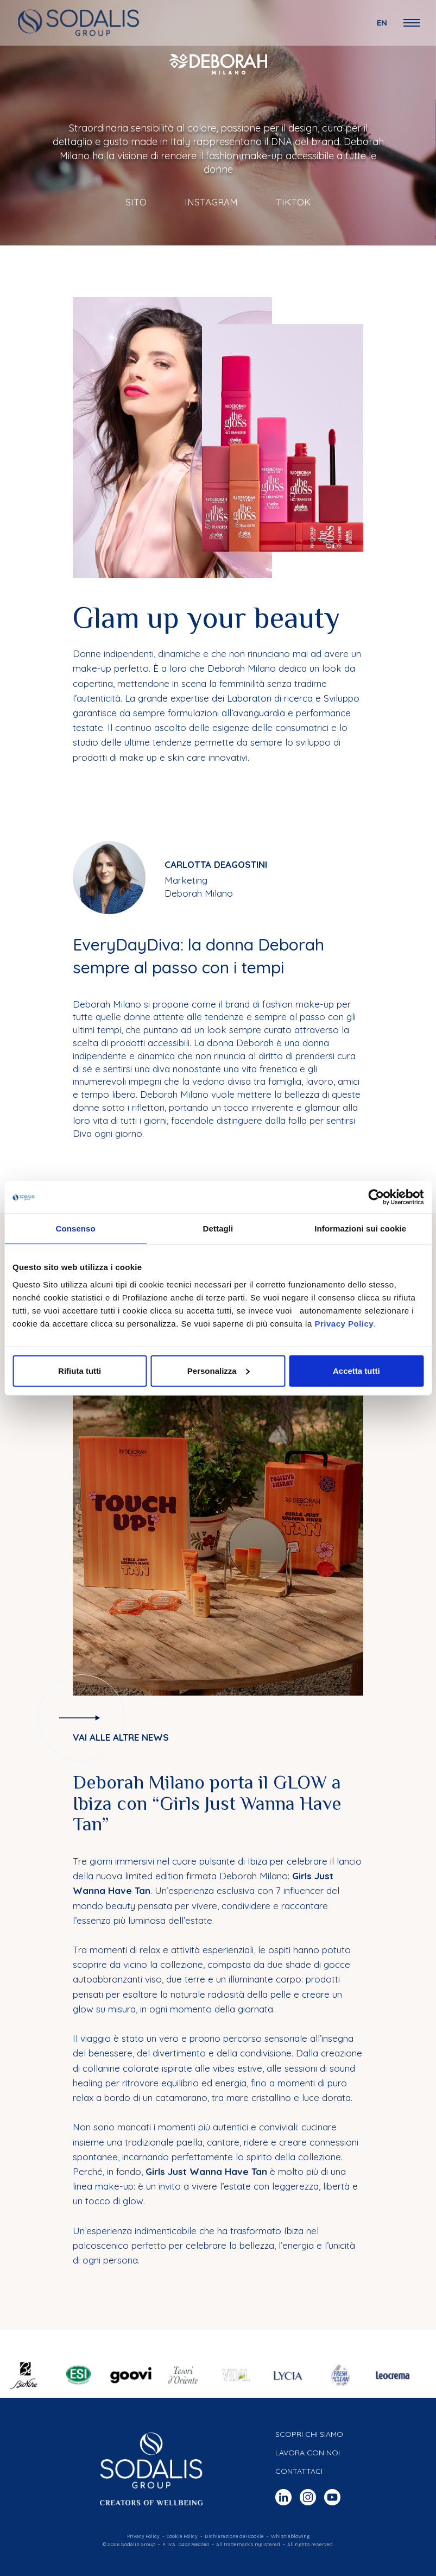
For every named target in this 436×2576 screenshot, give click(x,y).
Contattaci (299, 2471)
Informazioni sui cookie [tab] (360, 1228)
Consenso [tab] (76, 1228)
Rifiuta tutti (79, 1370)
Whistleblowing (290, 2536)
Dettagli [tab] (218, 1228)
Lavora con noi (307, 2453)
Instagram (211, 202)
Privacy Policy (344, 1323)
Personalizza (218, 1370)
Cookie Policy (182, 2536)
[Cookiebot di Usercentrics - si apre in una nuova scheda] (376, 1197)
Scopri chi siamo (309, 2434)
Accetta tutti (356, 1370)
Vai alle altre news (121, 1737)
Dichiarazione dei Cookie (234, 2536)
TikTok (293, 202)
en (382, 22)
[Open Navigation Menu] (411, 23)
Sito (136, 202)
